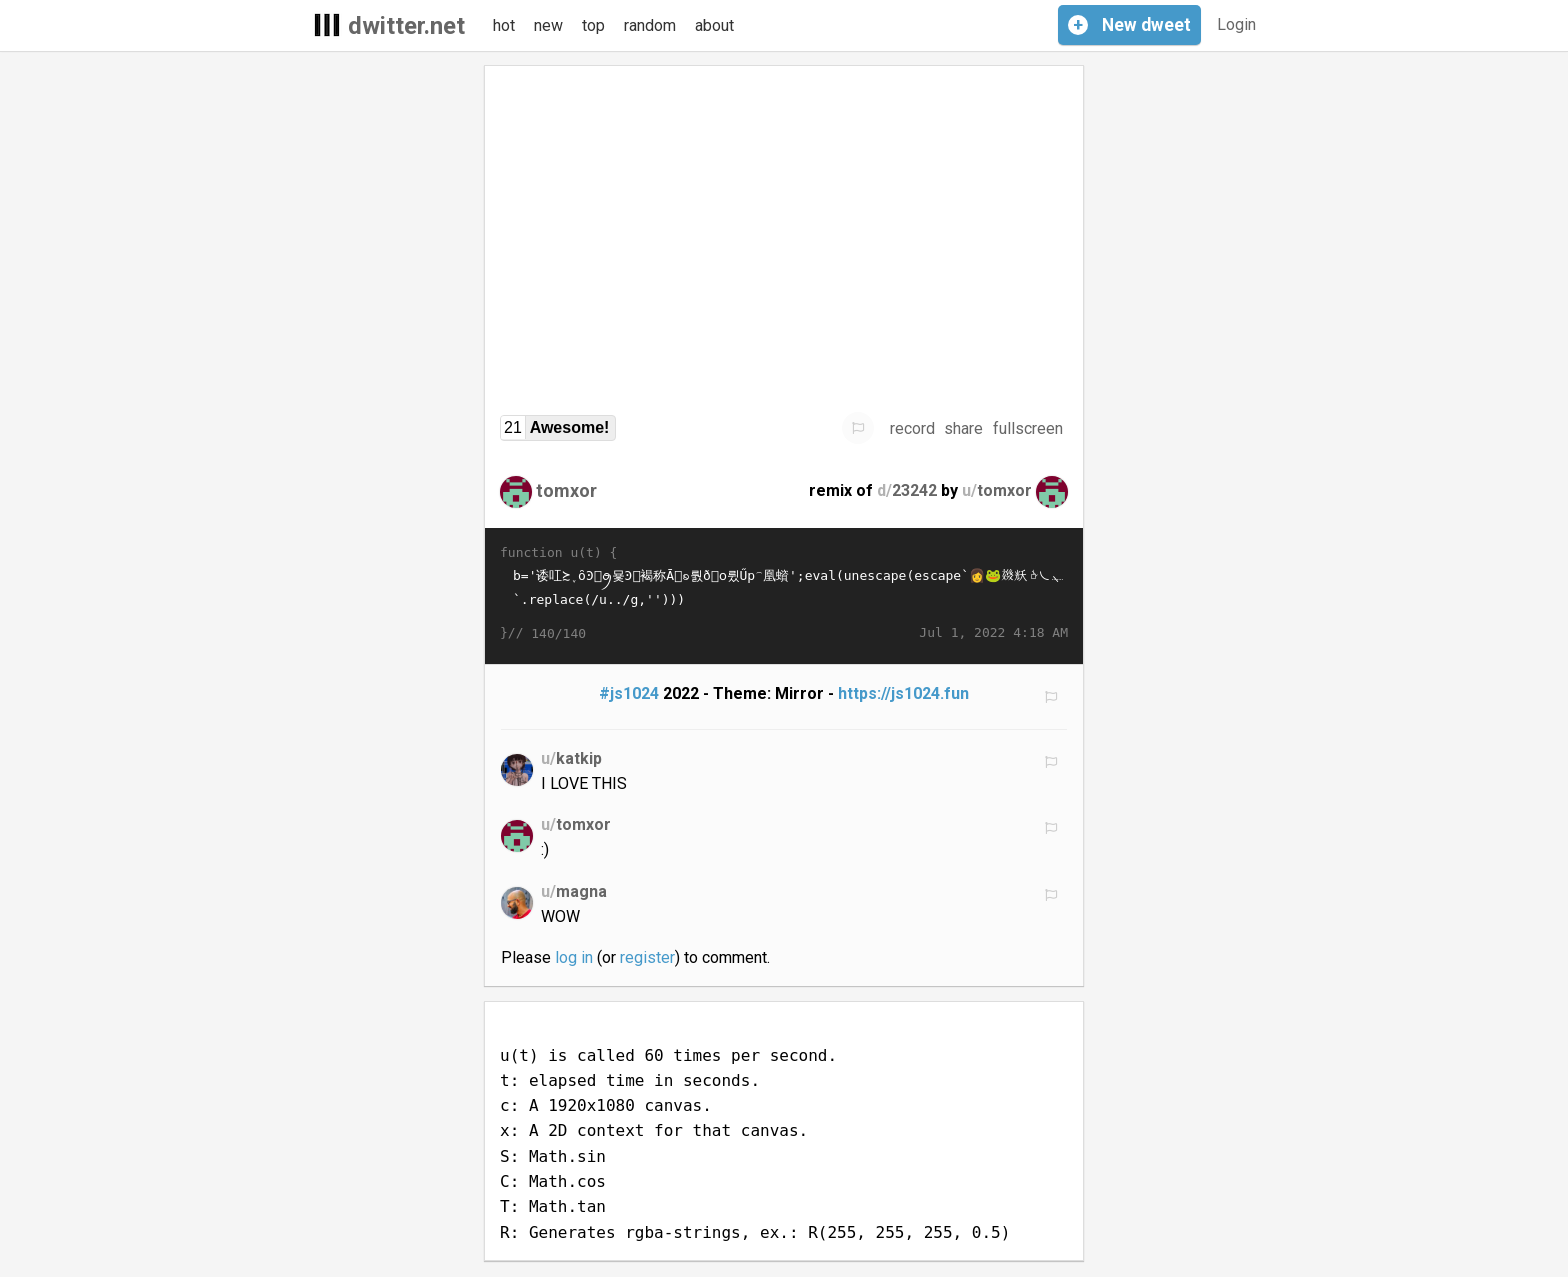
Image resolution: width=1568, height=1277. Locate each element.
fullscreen (1028, 428)
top (593, 25)
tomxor (566, 490)
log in (574, 957)
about (714, 25)
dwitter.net (406, 26)
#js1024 (629, 693)
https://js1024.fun (903, 693)
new (548, 25)
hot (504, 25)
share (963, 428)
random (650, 25)
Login (1236, 24)
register (647, 957)
